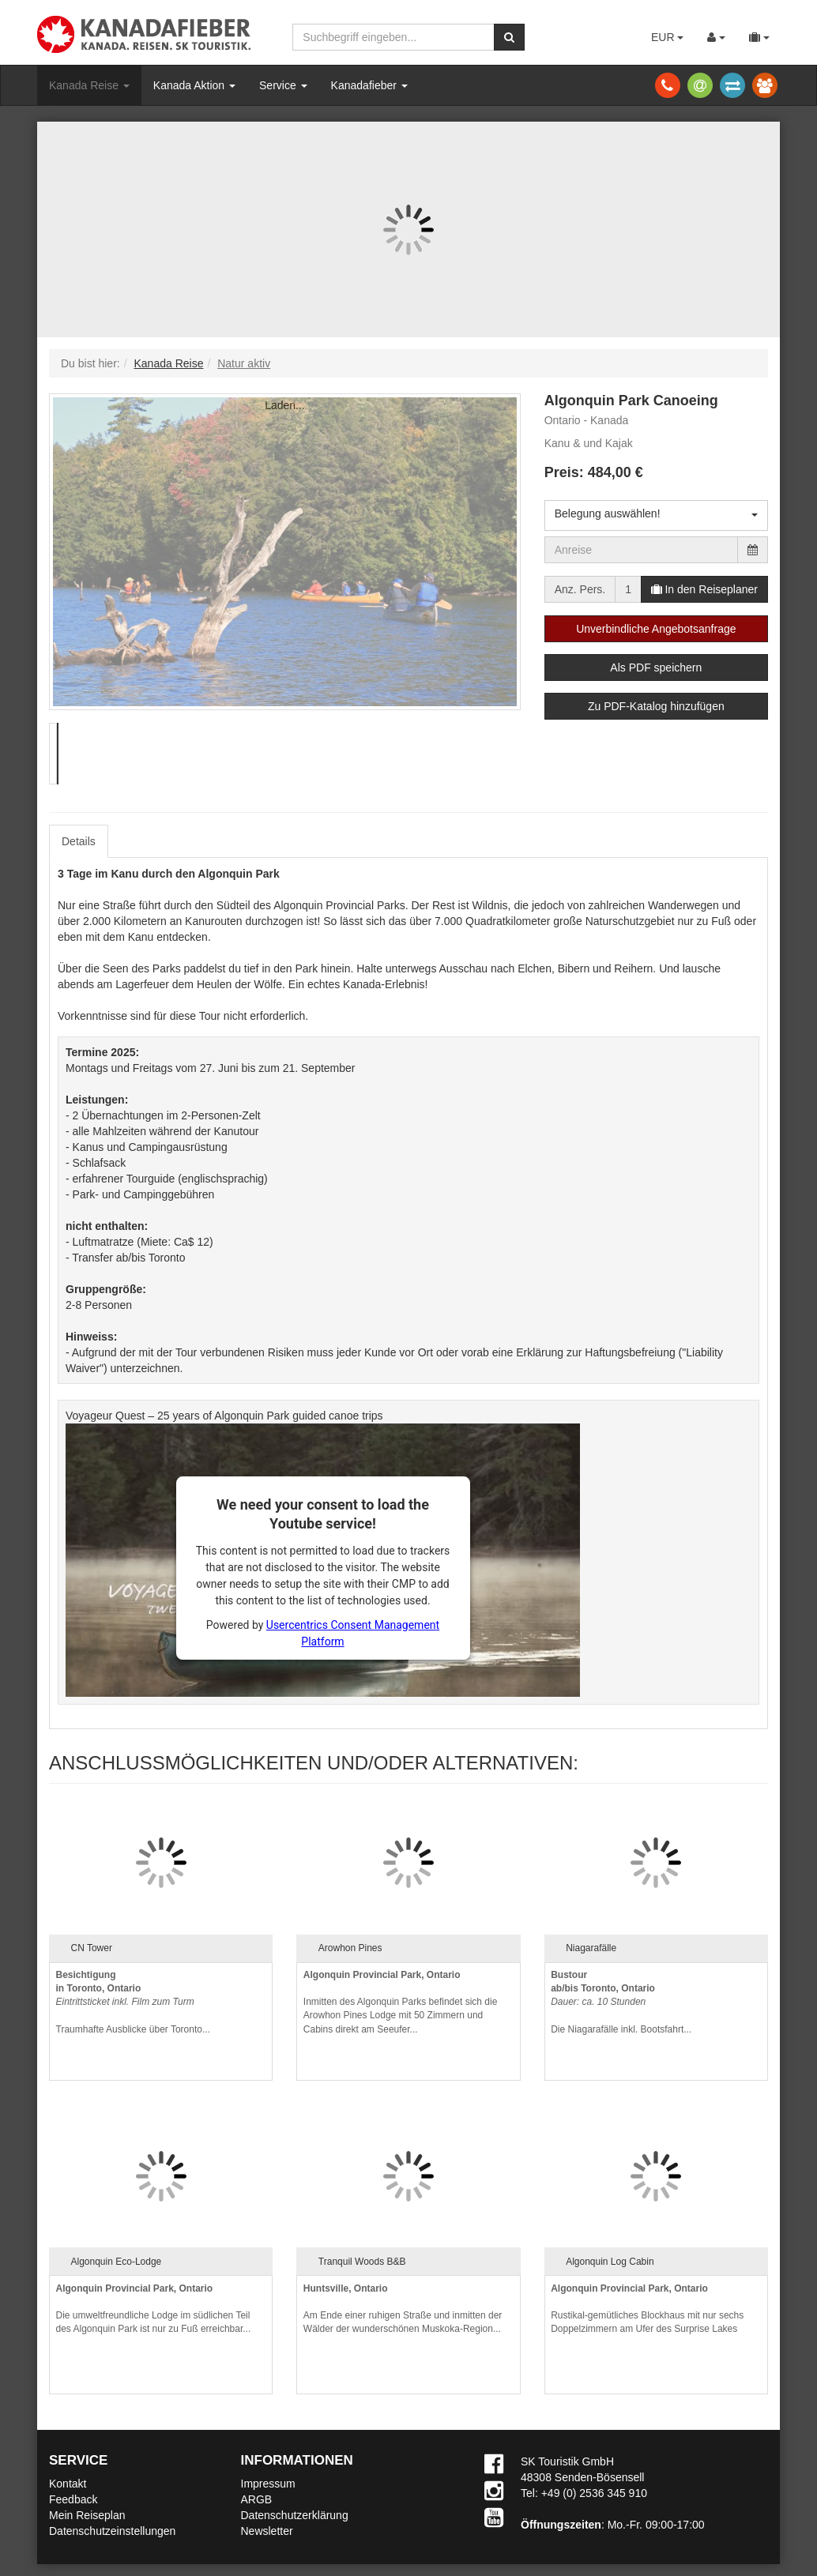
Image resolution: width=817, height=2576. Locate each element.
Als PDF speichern (656, 667)
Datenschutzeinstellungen (112, 2531)
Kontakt (67, 2483)
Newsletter (267, 2531)
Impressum (268, 2483)
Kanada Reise (89, 85)
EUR (667, 37)
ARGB (257, 2499)
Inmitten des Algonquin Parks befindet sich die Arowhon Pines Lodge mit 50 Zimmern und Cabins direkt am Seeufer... (400, 2002)
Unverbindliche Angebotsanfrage (656, 628)
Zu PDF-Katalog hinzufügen (656, 706)
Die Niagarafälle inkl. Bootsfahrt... (621, 2002)
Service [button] (283, 85)
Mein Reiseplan (87, 2515)
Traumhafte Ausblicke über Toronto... (133, 2002)
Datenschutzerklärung (294, 2515)
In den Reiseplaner (704, 589)
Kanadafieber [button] (369, 85)
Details (79, 841)
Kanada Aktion (194, 85)
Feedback (73, 2499)
